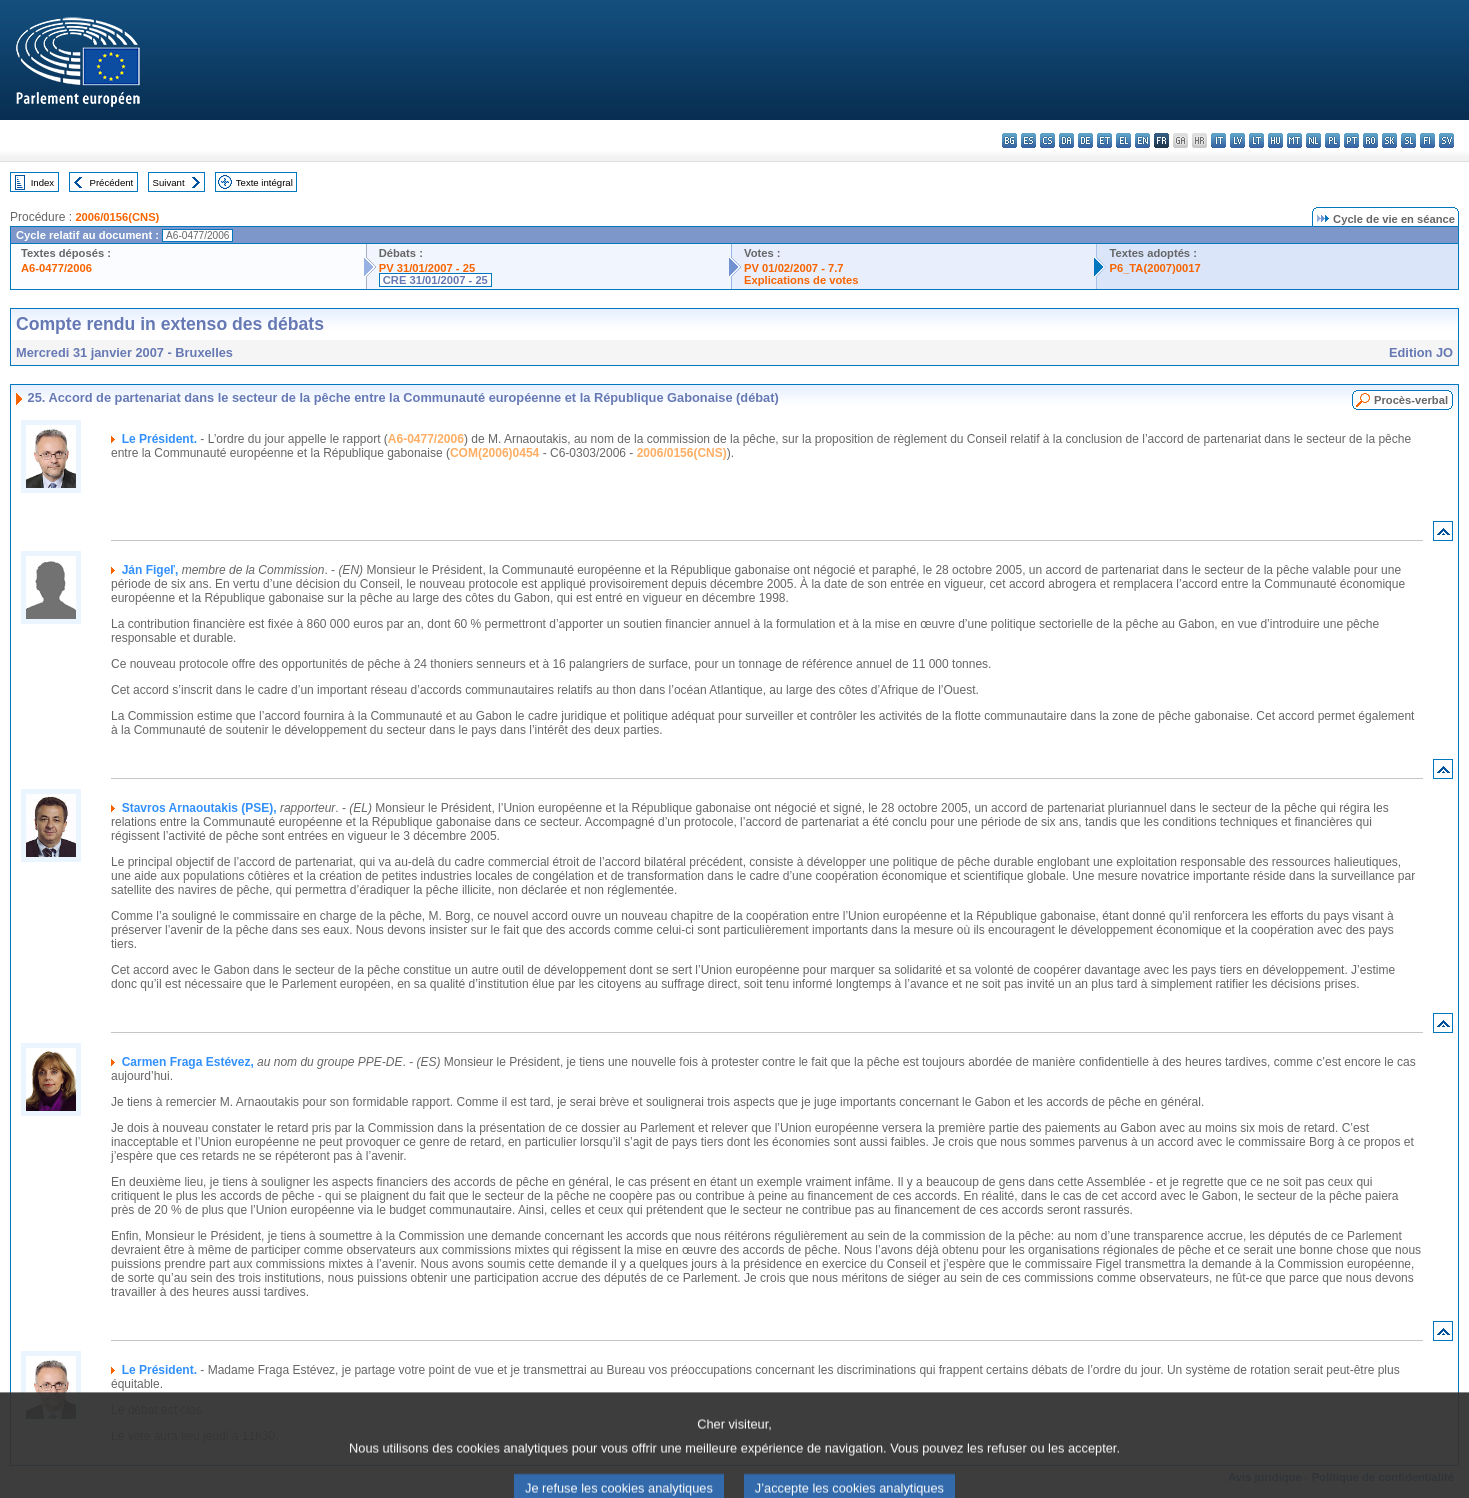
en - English (1142, 140)
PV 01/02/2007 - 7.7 (794, 268)
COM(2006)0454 (494, 453)
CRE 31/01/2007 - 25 (435, 280)
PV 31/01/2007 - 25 (427, 268)
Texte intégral (264, 182)
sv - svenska (1446, 140)
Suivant (169, 182)
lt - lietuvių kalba (1256, 140)
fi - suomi (1427, 140)
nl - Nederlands (1313, 140)
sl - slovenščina (1408, 140)
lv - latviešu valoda (1237, 140)
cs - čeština (1047, 140)
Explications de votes (801, 280)
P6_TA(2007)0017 (1154, 268)
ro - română (1370, 140)
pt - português (1351, 140)
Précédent (112, 182)
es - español (1028, 140)
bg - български (1009, 140)
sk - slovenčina (1389, 140)
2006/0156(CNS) (117, 217)
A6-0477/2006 (56, 268)
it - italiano (1218, 140)
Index (42, 182)
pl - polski (1332, 140)
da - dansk (1066, 140)
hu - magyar (1275, 140)
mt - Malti (1294, 140)
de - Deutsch (1085, 140)
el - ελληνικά (1123, 140)
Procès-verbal (1411, 400)
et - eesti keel (1104, 140)
